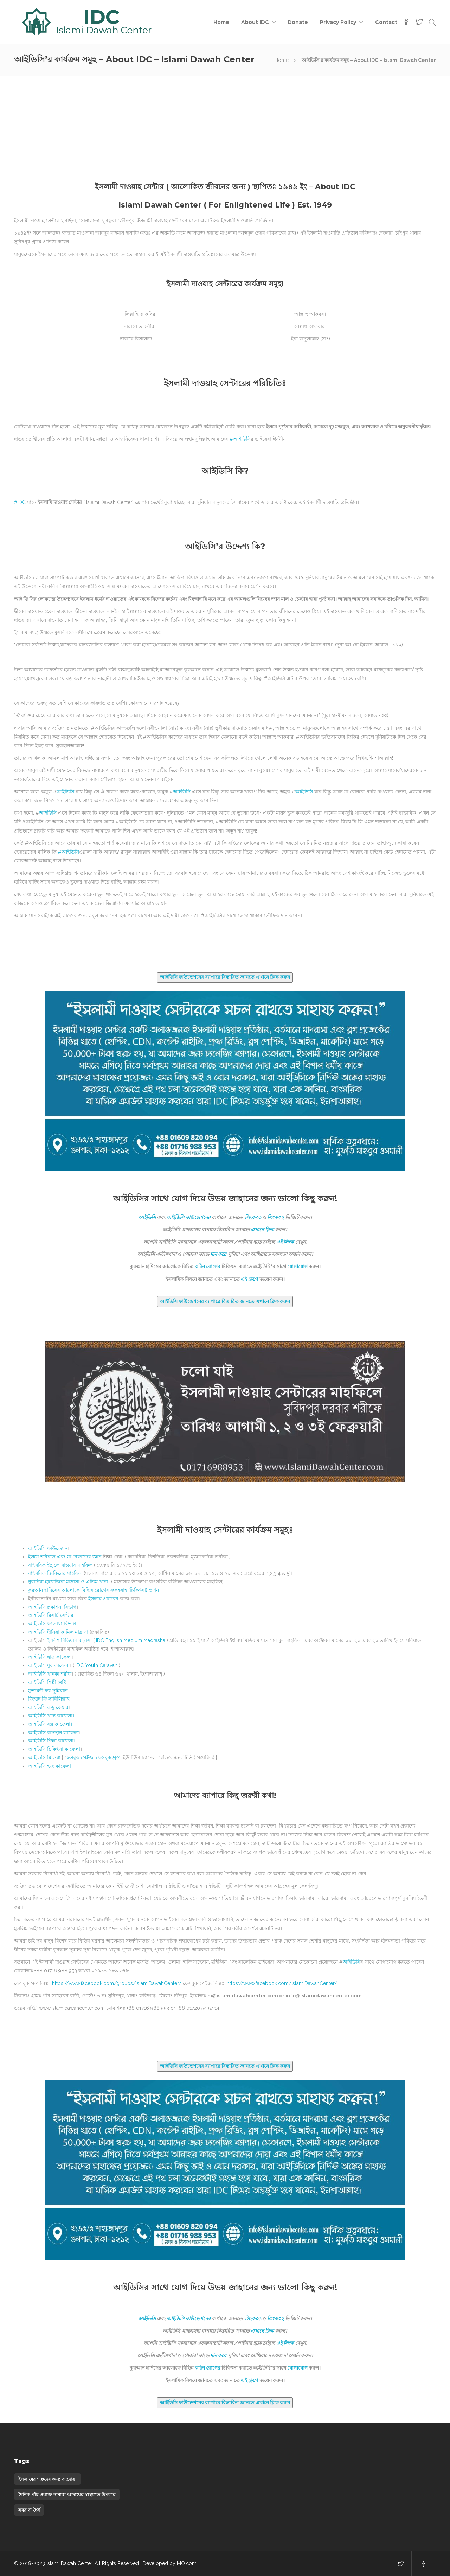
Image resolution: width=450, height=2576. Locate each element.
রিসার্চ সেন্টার (50, 1615)
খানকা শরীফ (49, 1674)
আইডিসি (70, 852)
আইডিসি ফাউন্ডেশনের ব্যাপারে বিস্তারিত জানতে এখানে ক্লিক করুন (225, 977)
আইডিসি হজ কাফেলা (49, 1766)
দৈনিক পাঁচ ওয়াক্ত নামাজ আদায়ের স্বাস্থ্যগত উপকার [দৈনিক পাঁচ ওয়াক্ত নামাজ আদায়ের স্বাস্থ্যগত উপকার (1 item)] (66, 2494)
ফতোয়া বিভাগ (52, 1623)
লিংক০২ (275, 1217)
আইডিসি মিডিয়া (44, 1757)
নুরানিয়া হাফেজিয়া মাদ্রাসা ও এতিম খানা (68, 1582)
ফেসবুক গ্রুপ (108, 1757)
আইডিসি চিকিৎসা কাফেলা (54, 1749)
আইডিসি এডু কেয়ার (48, 1707)
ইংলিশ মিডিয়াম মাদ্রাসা (69, 1640)
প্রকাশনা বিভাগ (52, 1607)
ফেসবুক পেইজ (79, 1757)
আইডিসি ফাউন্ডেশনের (189, 1217)
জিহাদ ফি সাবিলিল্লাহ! (49, 1699)
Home (221, 22)
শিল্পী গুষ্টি (47, 1682)
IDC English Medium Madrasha (130, 1640)
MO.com (187, 2563)
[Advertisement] (225, 128)
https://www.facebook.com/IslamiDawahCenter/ (282, 1983)
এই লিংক (285, 1242)
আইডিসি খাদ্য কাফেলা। (51, 1716)
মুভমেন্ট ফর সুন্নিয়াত (48, 1691)
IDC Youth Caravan (96, 1665)
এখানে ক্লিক (262, 1229)
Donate (298, 22)
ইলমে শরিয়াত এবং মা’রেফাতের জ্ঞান (64, 1557)
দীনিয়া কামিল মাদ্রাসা (58, 1632)
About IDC (255, 22)
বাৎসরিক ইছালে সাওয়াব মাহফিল (60, 1565)
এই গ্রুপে (249, 1279)
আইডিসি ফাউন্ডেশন (48, 1548)
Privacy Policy (338, 22)
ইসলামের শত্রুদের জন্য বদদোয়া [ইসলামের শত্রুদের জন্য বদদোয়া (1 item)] (47, 2479)
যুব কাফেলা (49, 1665)
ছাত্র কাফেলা (50, 1657)
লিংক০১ (253, 1217)
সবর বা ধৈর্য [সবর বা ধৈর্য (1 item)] (29, 2510)
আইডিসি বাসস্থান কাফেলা (53, 1732)
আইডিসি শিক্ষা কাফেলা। (51, 1740)
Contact (386, 22)
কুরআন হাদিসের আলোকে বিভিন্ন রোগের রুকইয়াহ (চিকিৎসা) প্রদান (93, 1590)
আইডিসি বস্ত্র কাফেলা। (50, 1724)
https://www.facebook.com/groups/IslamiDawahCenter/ (116, 1983)
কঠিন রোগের (207, 1266)
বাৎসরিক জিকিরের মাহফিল (55, 1573)
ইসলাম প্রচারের (103, 1598)
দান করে (218, 1254)
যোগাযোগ (297, 1266)
